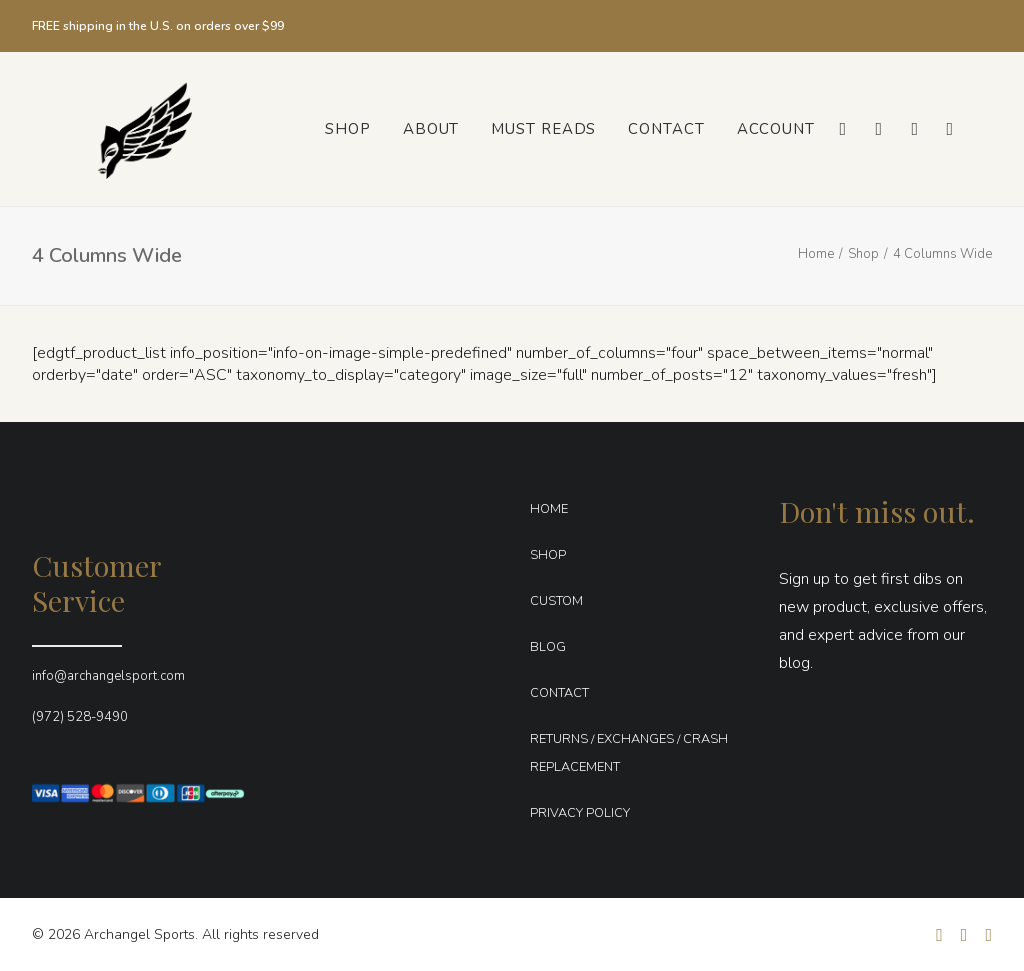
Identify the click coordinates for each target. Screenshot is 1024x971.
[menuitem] (348, 129)
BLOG (548, 647)
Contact (666, 129)
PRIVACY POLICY (580, 813)
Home (816, 254)
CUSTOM (556, 601)
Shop (348, 129)
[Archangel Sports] (125, 129)
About (431, 129)
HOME (549, 509)
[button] (841, 129)
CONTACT (559, 693)
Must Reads (543, 129)
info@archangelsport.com (108, 676)
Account (776, 129)
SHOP (548, 555)
